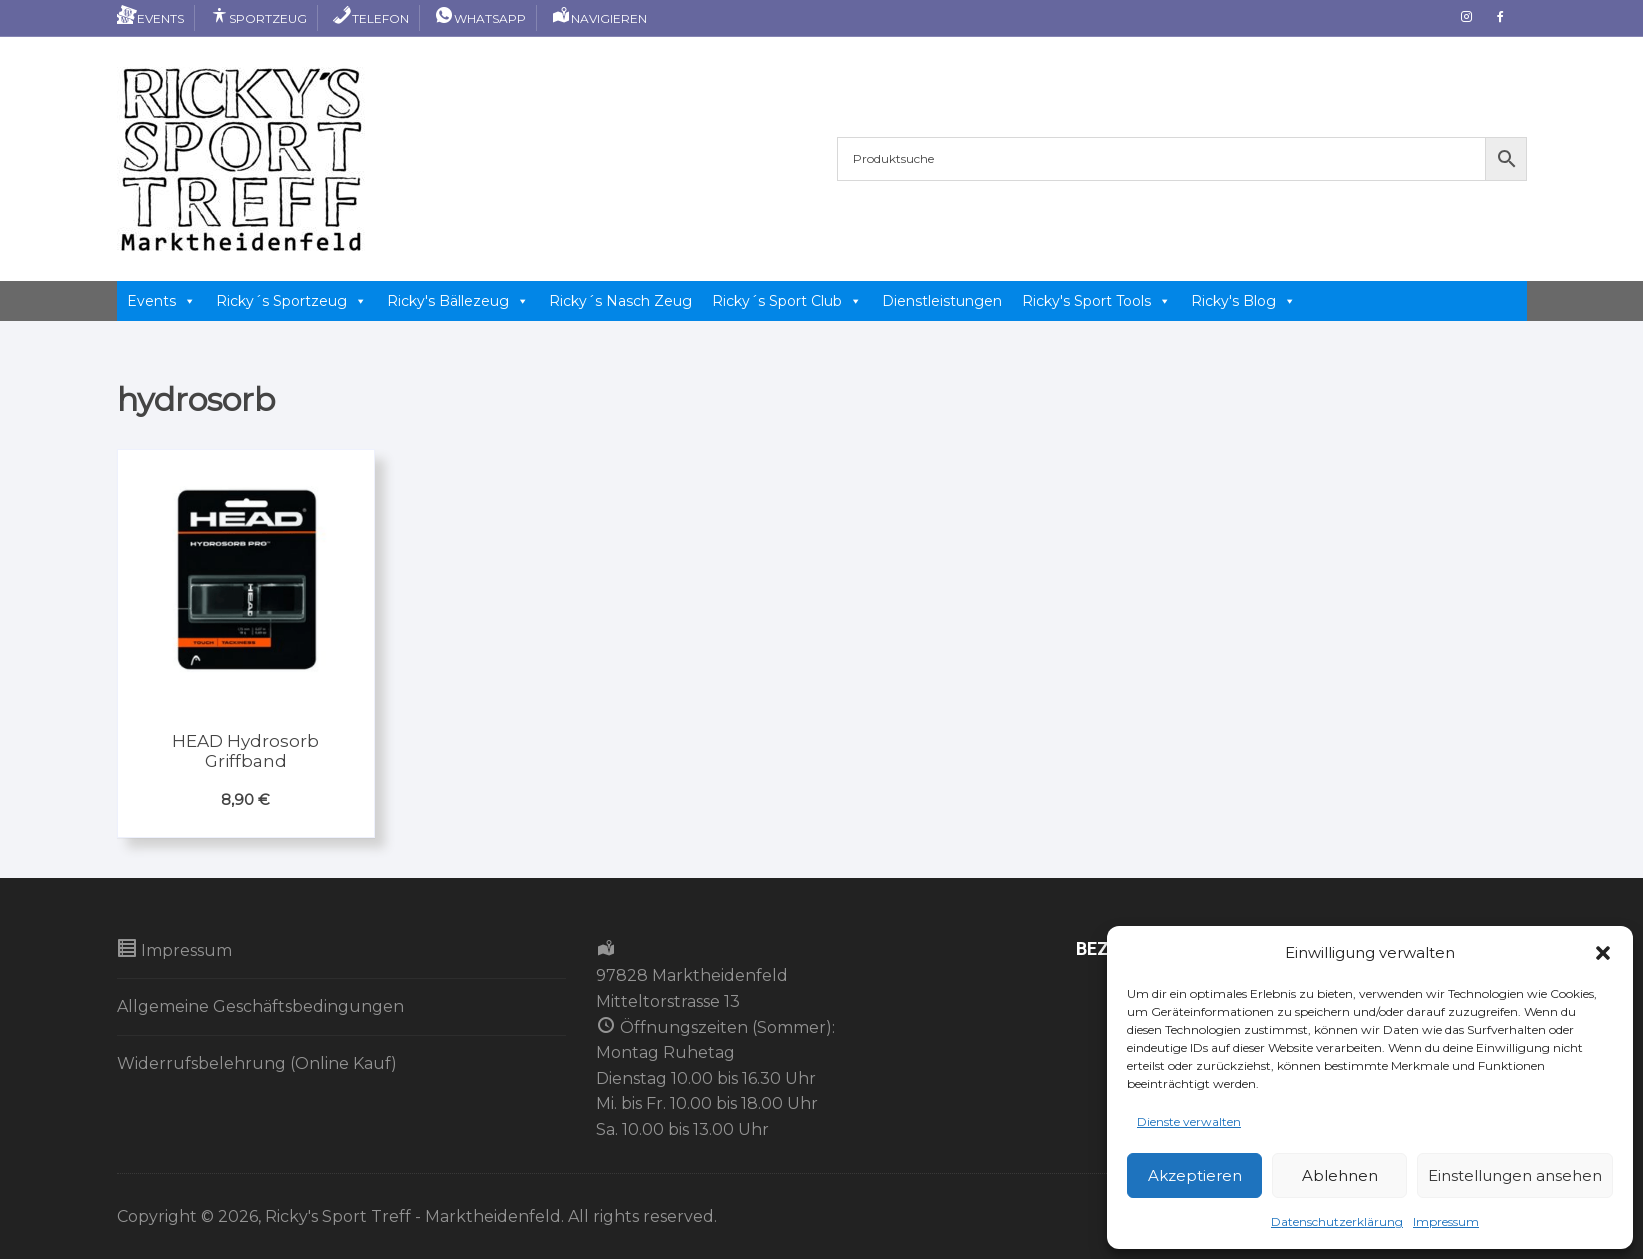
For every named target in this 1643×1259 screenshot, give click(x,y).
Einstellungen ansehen (1515, 1175)
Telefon (370, 18)
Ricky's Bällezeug (458, 301)
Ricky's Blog (1243, 301)
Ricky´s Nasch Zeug (620, 301)
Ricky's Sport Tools (1096, 301)
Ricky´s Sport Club (787, 301)
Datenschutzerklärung (1337, 1221)
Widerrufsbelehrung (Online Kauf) (257, 1063)
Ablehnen (1340, 1175)
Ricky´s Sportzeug (291, 301)
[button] (1603, 953)
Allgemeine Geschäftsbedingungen (260, 1006)
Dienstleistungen (942, 301)
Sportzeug (258, 18)
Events (150, 18)
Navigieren (599, 18)
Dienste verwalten (1189, 1121)
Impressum (1446, 1221)
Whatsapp (480, 18)
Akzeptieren (1195, 1175)
